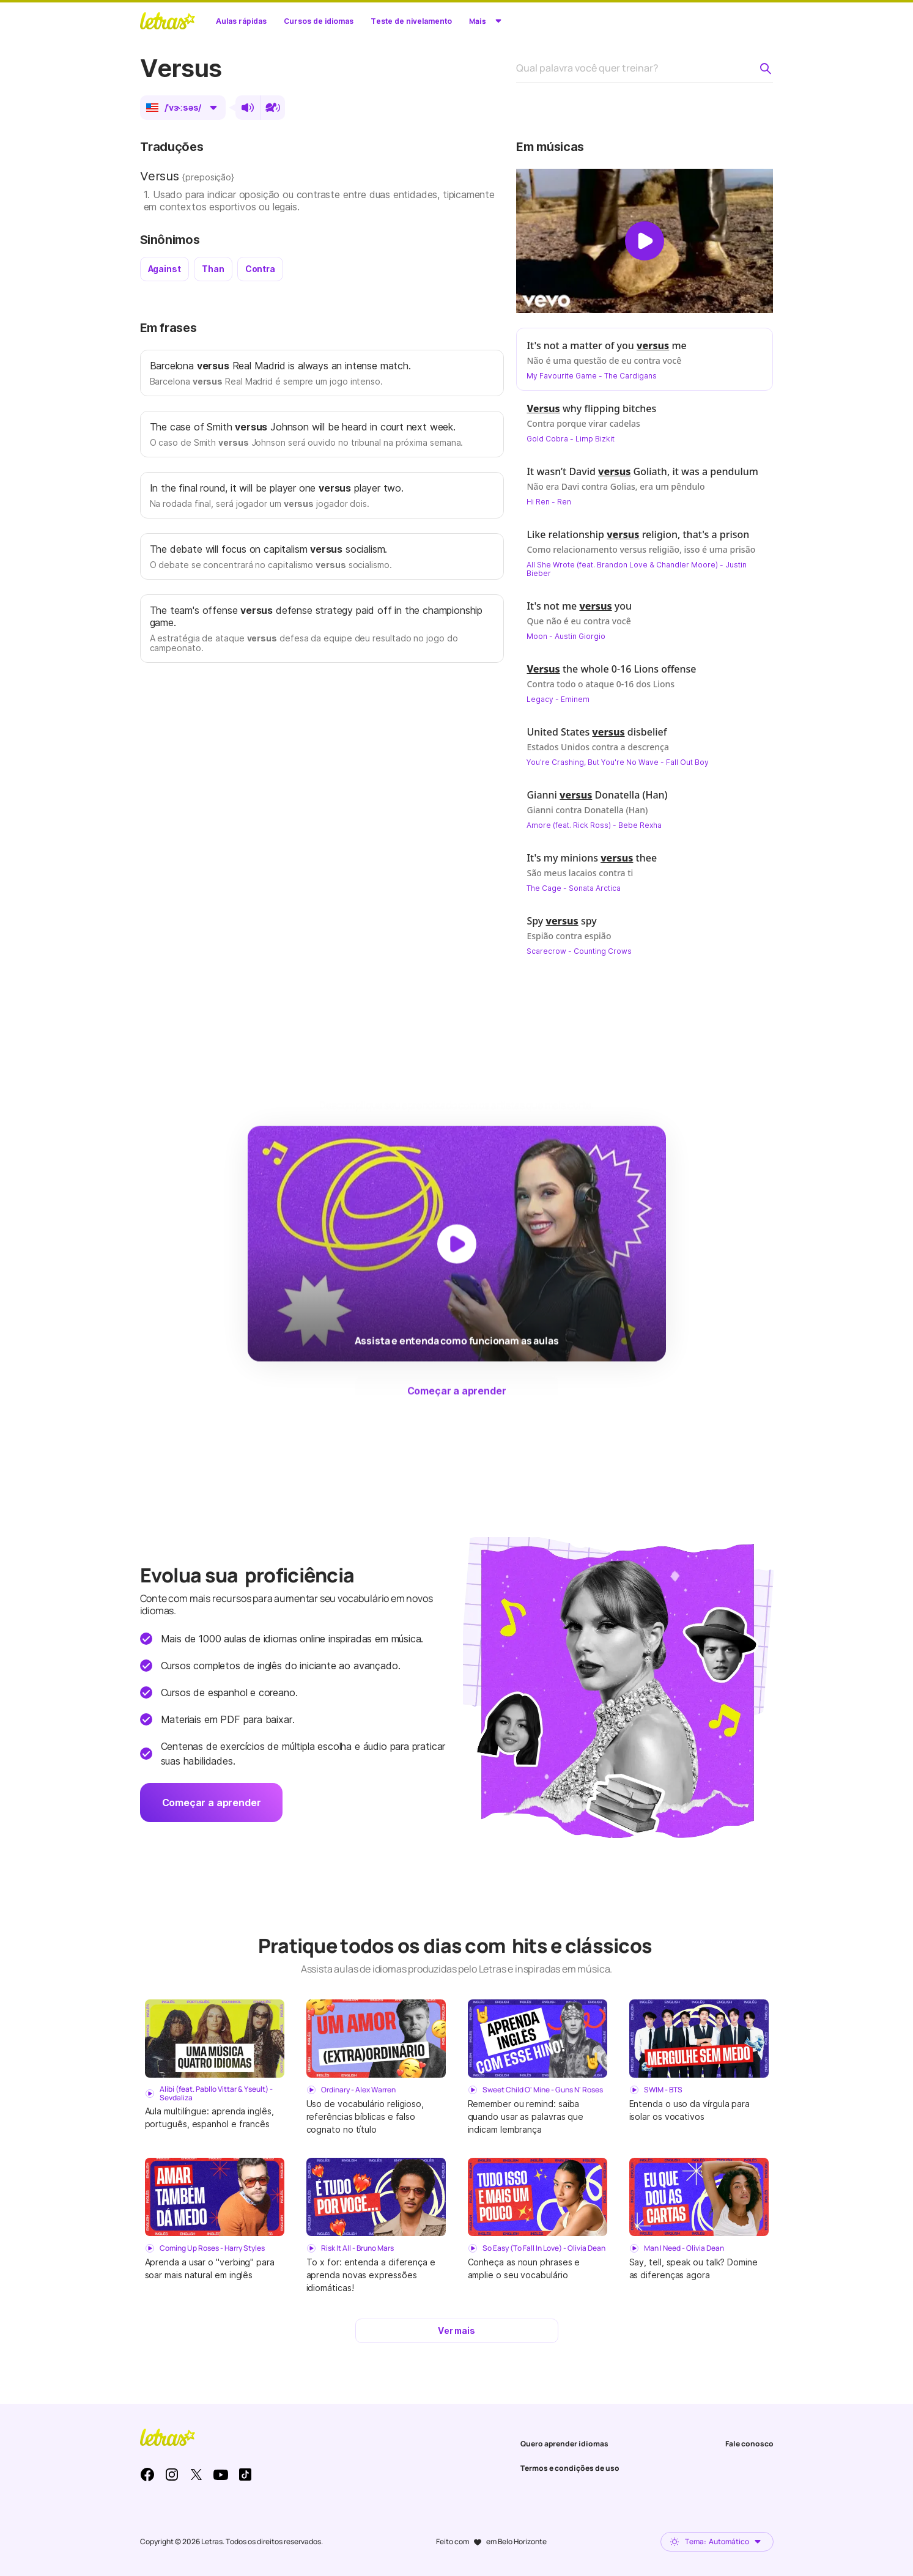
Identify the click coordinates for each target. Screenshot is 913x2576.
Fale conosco (749, 2443)
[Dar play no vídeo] (644, 240)
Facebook (147, 2474)
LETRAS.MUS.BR (167, 20)
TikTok (245, 2474)
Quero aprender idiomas (564, 2443)
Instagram (171, 2474)
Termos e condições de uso (569, 2468)
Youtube (220, 2474)
